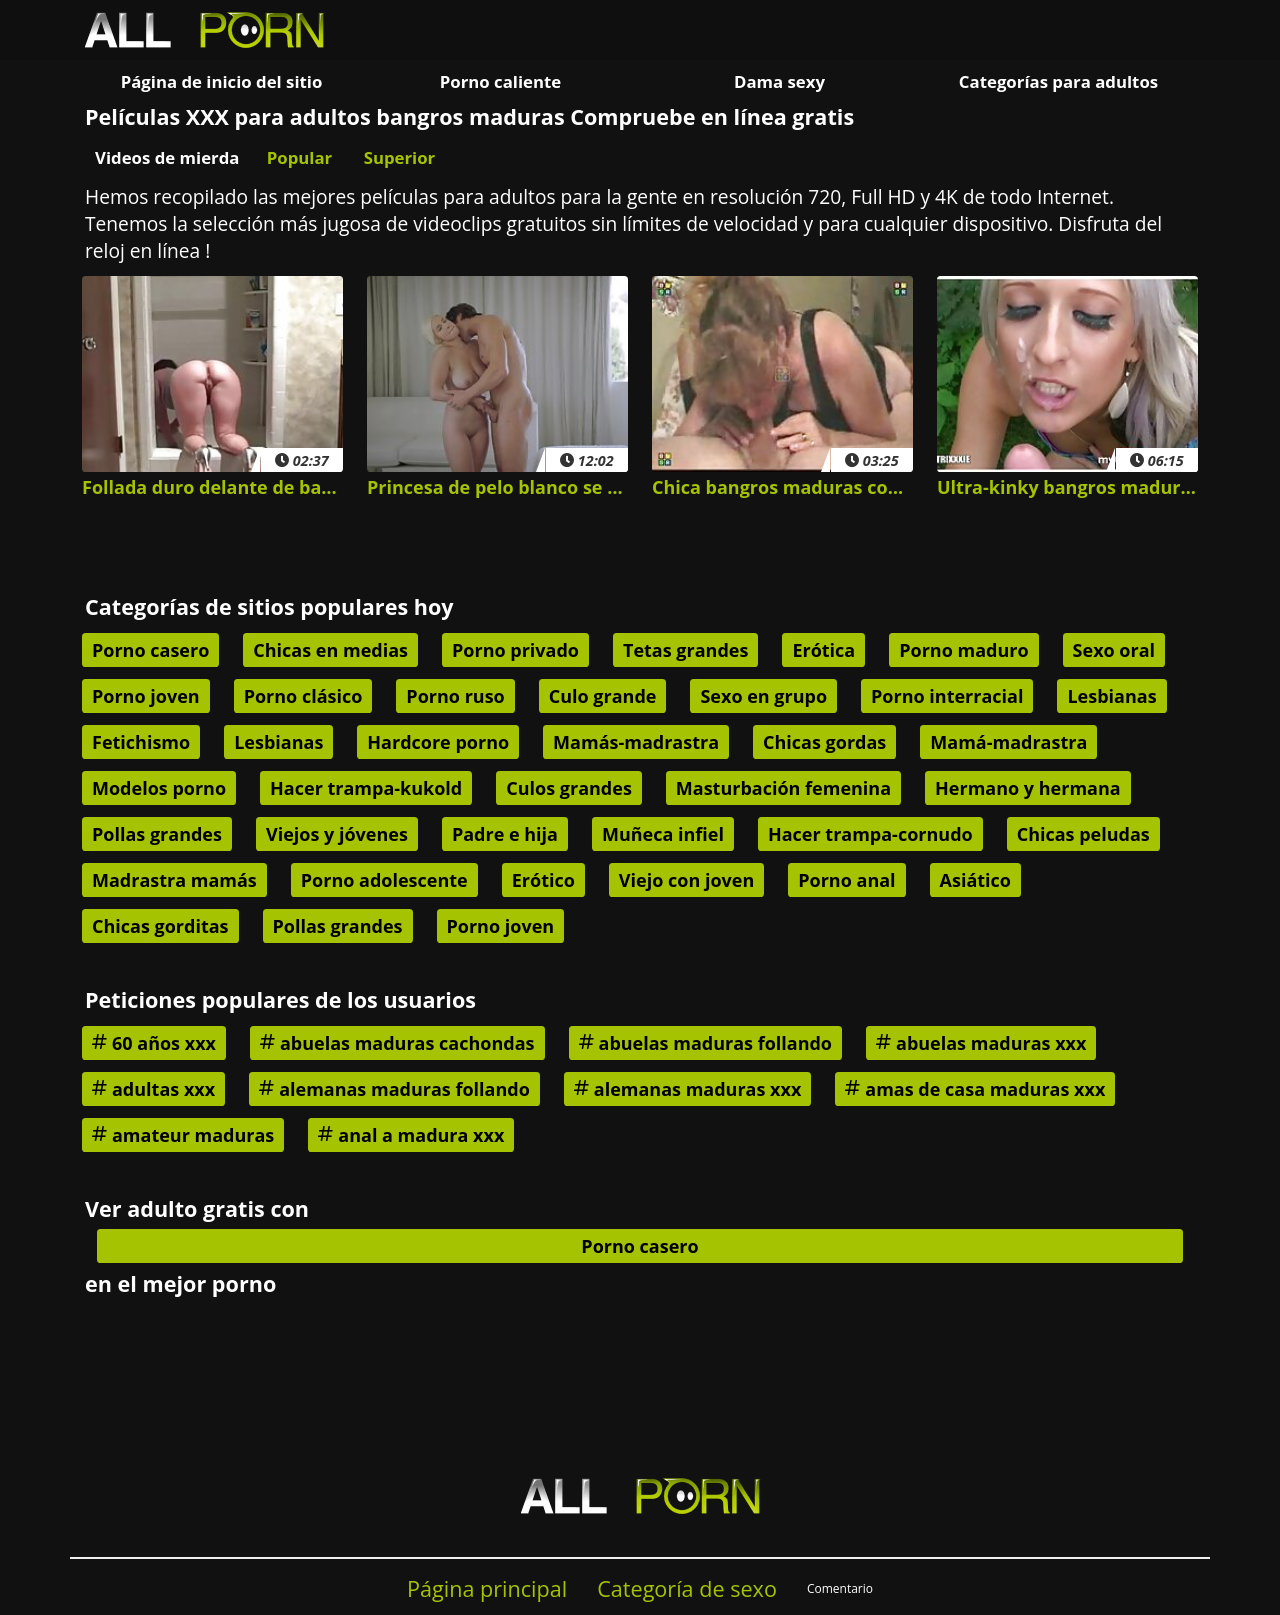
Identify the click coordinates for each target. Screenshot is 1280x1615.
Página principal (487, 1588)
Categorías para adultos (1058, 81)
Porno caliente (500, 81)
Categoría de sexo (687, 1588)
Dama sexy (779, 81)
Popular (299, 157)
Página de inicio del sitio (222, 81)
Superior (400, 157)
